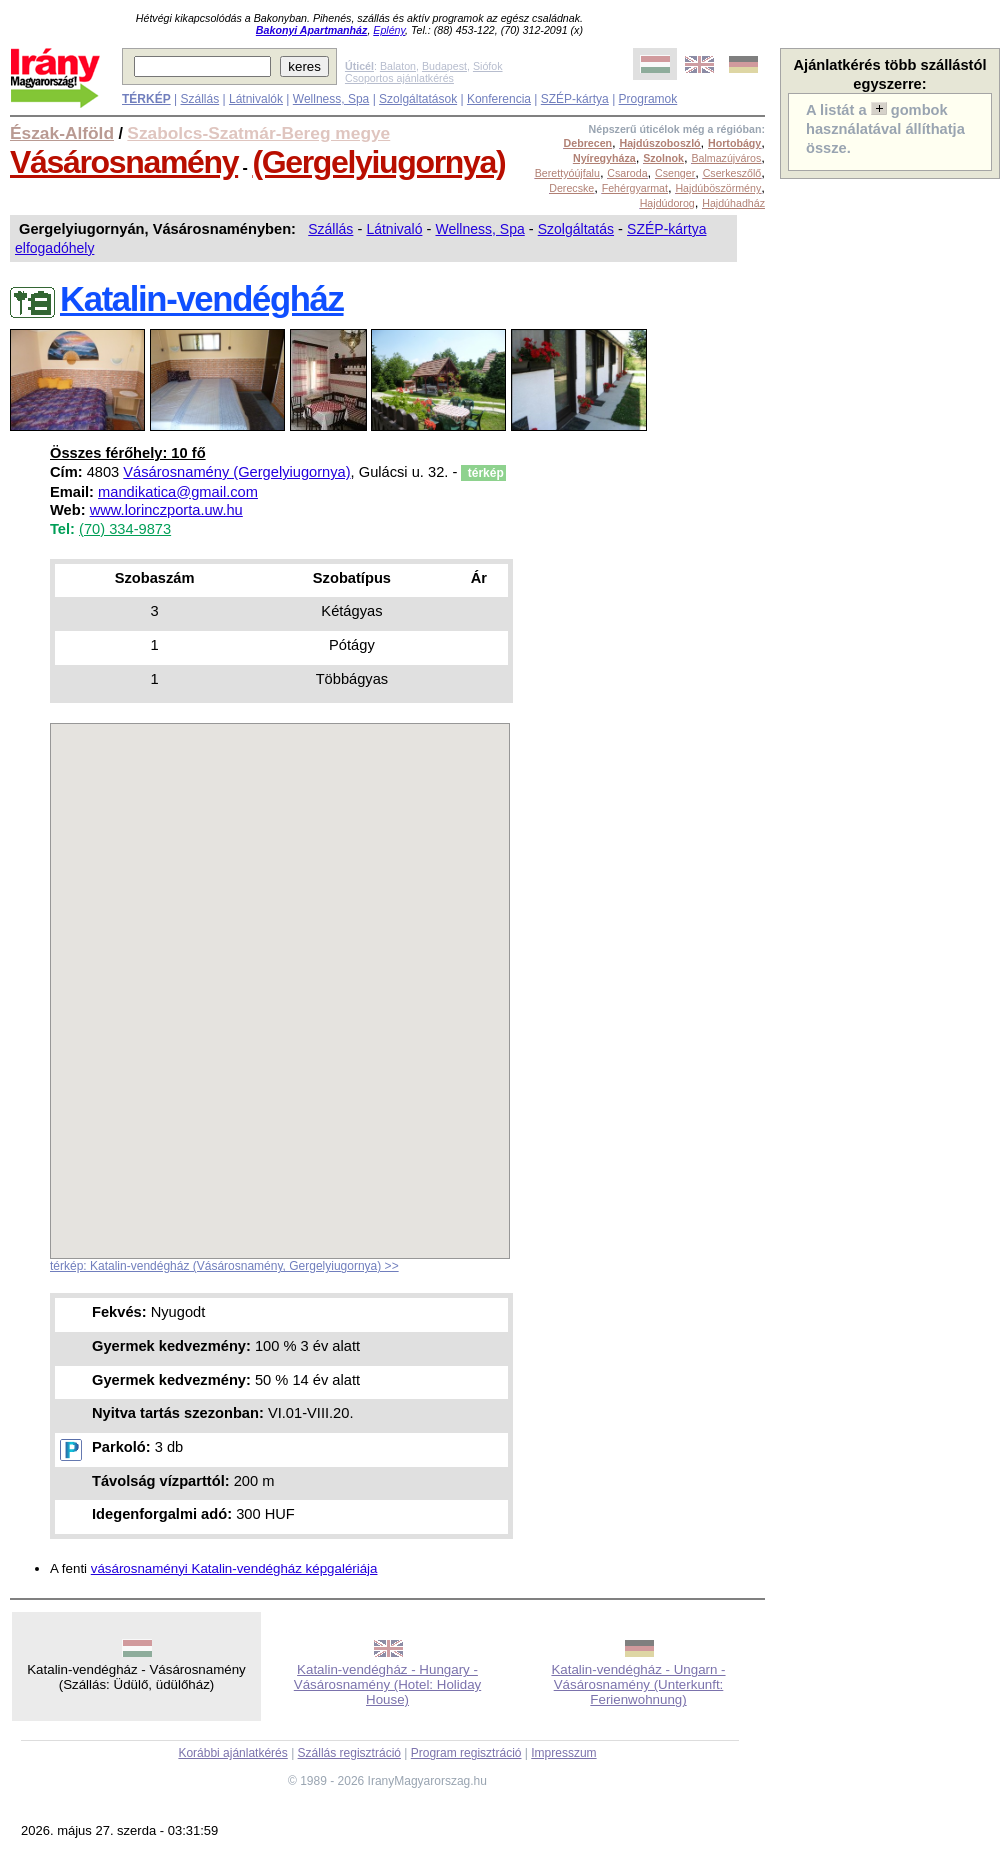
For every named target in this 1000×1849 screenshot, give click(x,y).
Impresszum (563, 1753)
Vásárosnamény (124, 162)
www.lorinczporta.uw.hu (166, 510)
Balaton (398, 66)
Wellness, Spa (331, 99)
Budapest (444, 66)
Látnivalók (256, 99)
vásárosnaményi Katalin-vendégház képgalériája (234, 1568)
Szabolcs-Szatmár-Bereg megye (258, 133)
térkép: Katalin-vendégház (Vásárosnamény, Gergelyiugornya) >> (224, 1266)
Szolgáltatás (576, 229)
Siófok (488, 66)
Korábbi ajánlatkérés (232, 1753)
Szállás (199, 99)
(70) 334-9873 (125, 529)
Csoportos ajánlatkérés (399, 78)
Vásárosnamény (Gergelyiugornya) (236, 472)
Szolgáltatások (418, 99)
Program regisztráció (466, 1753)
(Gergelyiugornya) (378, 162)
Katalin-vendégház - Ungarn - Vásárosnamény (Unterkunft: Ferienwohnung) (638, 1684)
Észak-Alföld (62, 133)
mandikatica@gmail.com (178, 492)
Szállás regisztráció (349, 1753)
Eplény (389, 30)
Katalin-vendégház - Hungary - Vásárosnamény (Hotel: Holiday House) (387, 1684)
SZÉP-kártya (575, 99)
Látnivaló (394, 229)
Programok (648, 99)
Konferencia (499, 99)
